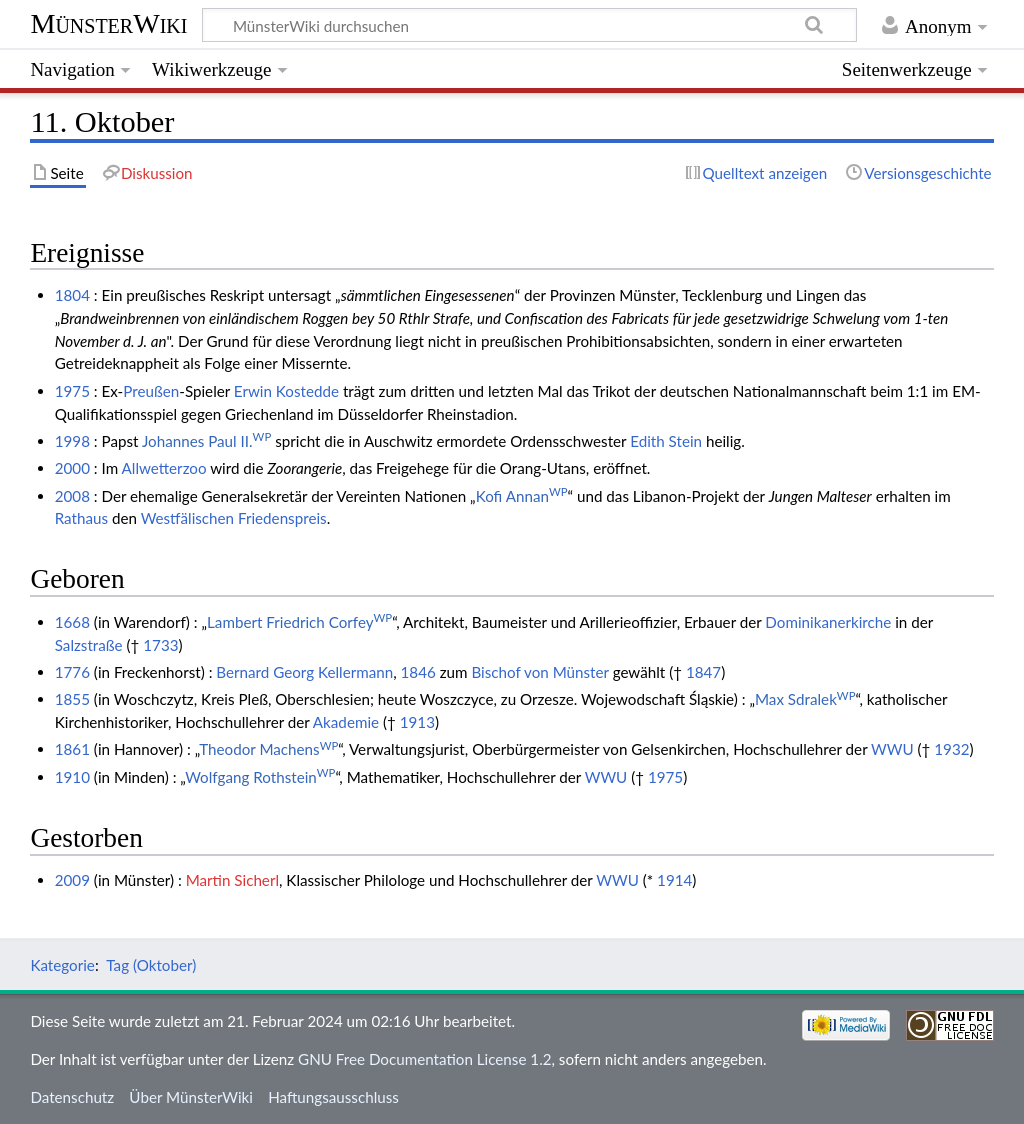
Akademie (346, 722)
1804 (72, 295)
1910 (72, 777)
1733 (160, 645)
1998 (72, 441)
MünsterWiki (108, 23)
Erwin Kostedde (286, 391)
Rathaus (81, 518)
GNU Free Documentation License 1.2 (424, 1059)
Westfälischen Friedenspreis (234, 518)
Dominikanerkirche (828, 622)
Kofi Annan (522, 496)
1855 (72, 699)
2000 (72, 468)
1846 (418, 672)
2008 (72, 496)
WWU (892, 749)
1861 (72, 749)
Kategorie (62, 965)
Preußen (151, 391)
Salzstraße (89, 645)
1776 (72, 672)
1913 (417, 722)
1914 (674, 880)
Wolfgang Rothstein (260, 777)
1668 (72, 622)
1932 (951, 749)
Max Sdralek (805, 699)
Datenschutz (72, 1097)
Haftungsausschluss (333, 1097)
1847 (703, 672)
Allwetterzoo (164, 468)
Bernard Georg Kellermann (304, 672)
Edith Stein (666, 441)
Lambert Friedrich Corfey (299, 622)
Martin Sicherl (232, 880)
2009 (72, 880)
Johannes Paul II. (206, 441)
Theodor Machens (268, 749)
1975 (72, 391)
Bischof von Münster (539, 672)
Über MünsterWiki (191, 1097)
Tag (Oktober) (151, 965)
